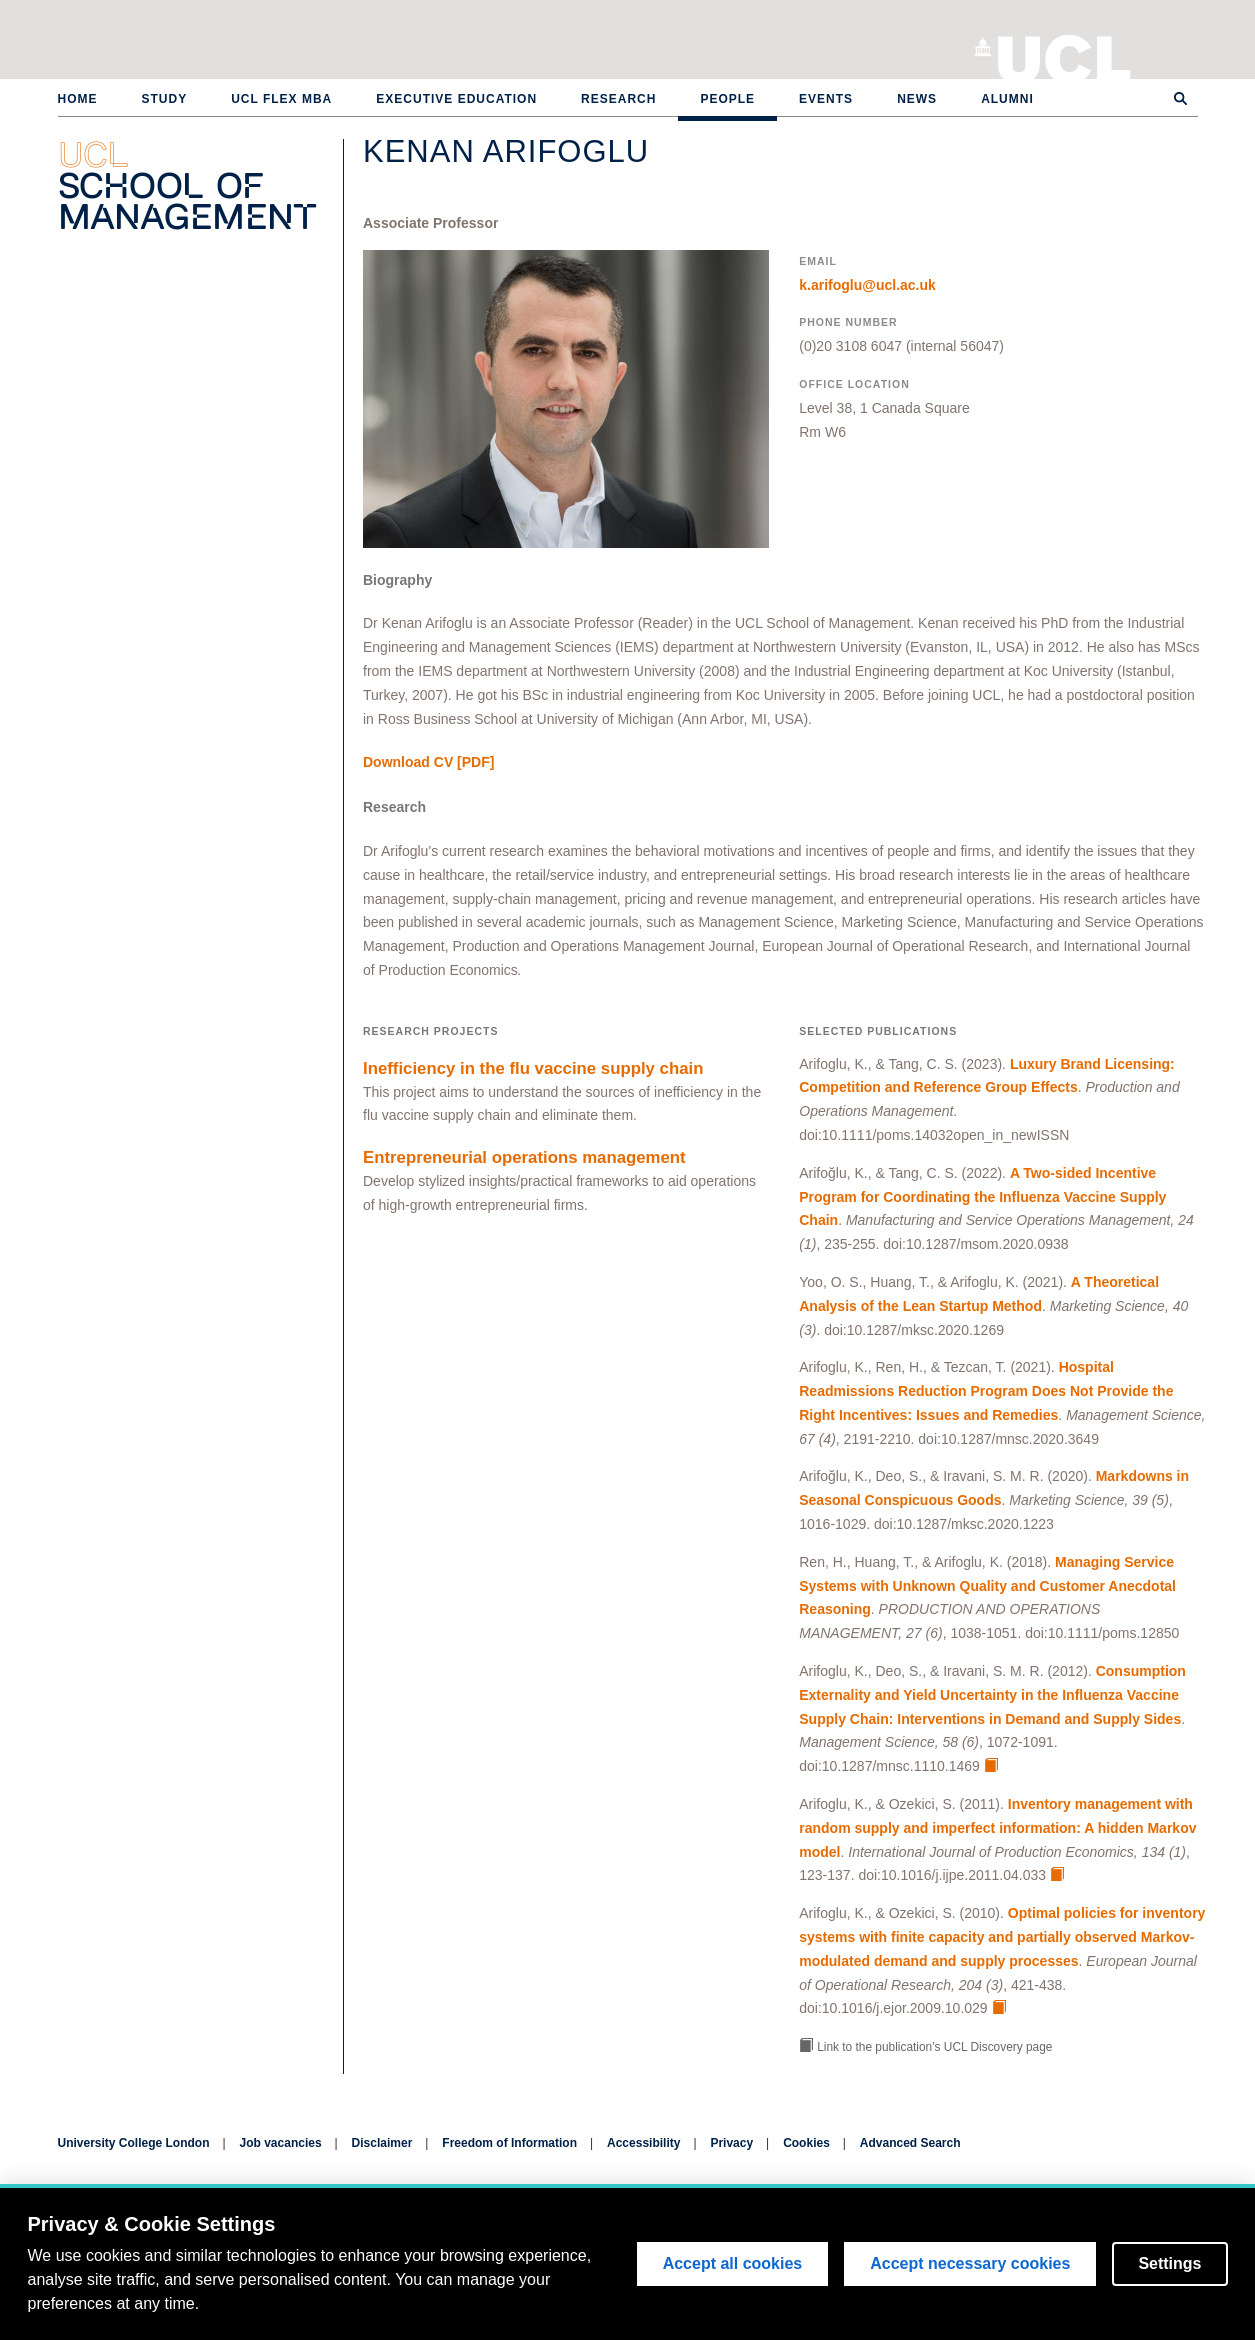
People (727, 99)
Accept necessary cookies (970, 2263)
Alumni (1007, 99)
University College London (1064, 55)
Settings (1169, 2263)
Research (618, 99)
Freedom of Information (509, 2143)
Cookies (806, 2143)
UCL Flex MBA (281, 99)
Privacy (731, 2143)
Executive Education (456, 99)
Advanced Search (910, 2143)
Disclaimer (382, 2143)
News (917, 99)
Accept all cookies (733, 2263)
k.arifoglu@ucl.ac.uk (867, 285)
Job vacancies (281, 2143)
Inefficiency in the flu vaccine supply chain (533, 1068)
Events (826, 99)
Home (78, 99)
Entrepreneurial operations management (524, 1157)
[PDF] (428, 762)
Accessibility (643, 2143)
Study (165, 99)
